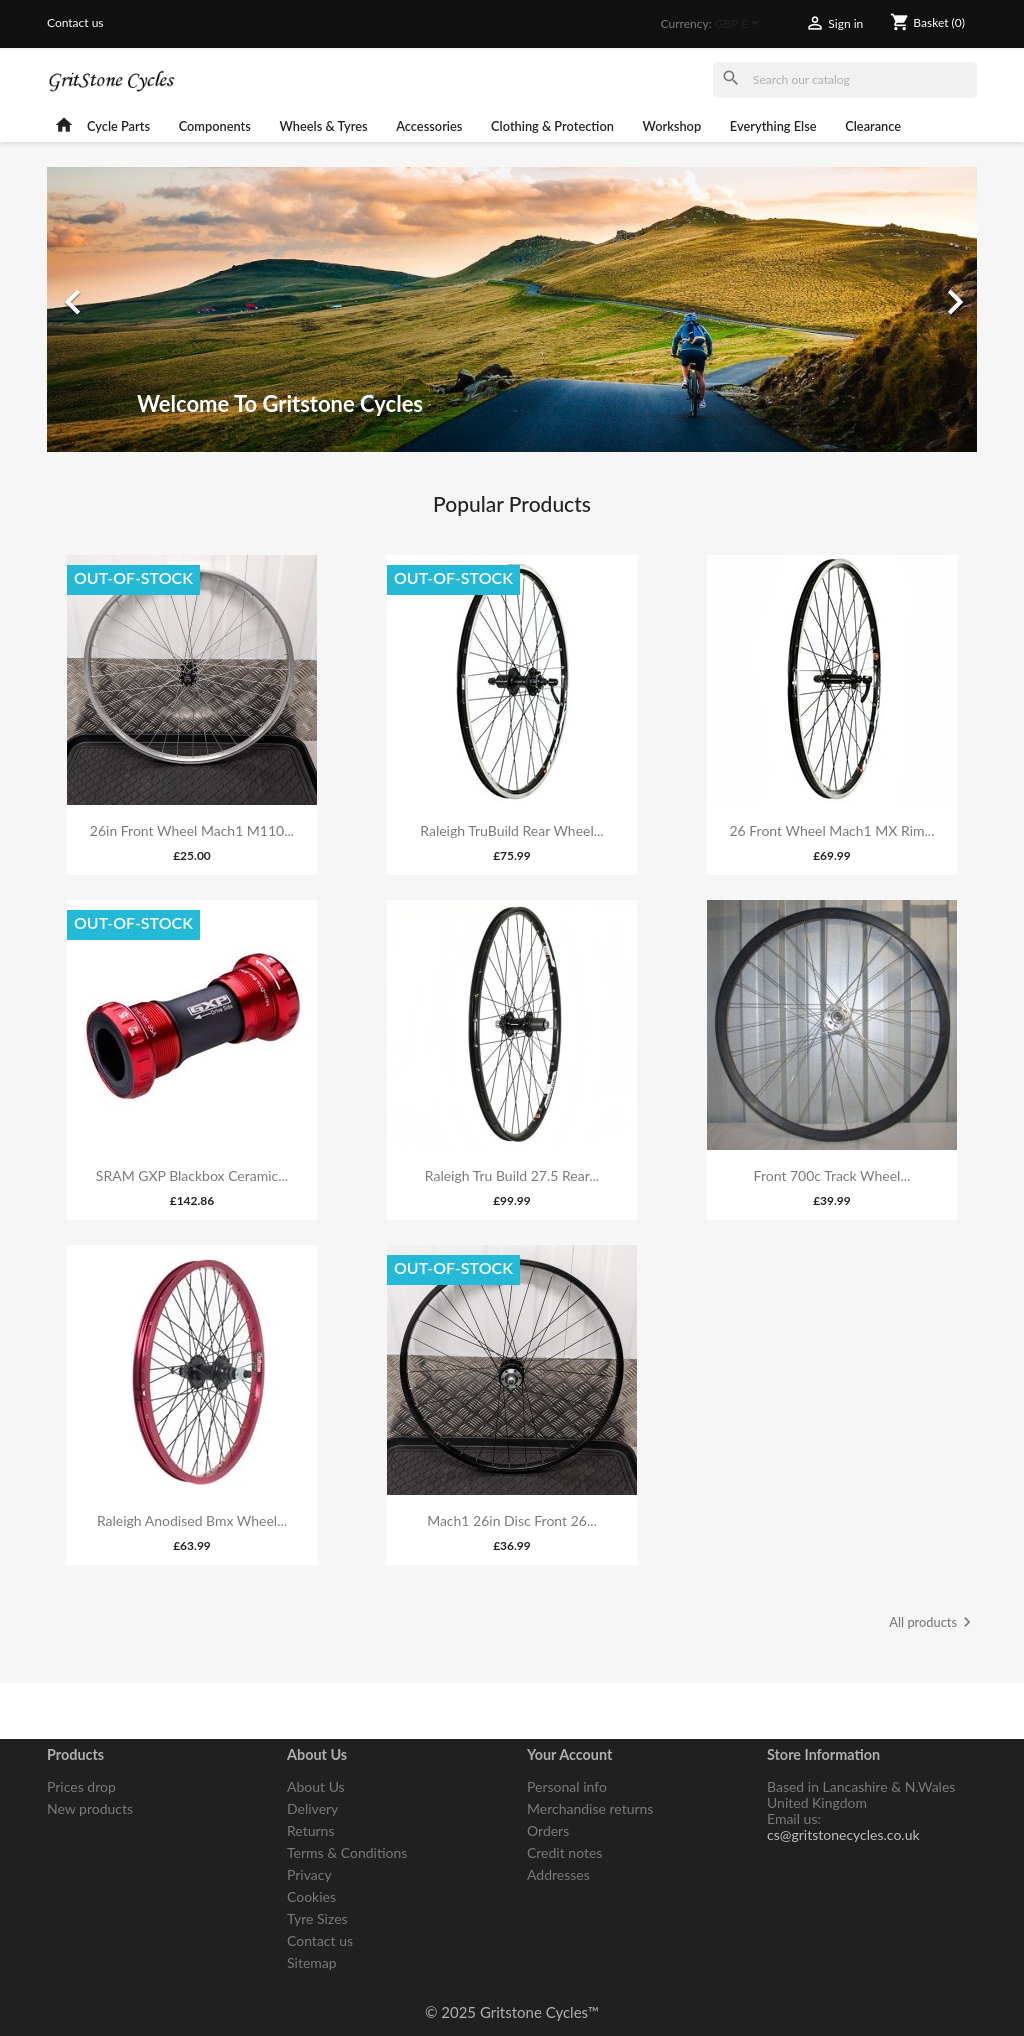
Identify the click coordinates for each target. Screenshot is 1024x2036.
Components (215, 126)
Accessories (429, 126)
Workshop (672, 126)
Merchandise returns (590, 1808)
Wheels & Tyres (324, 126)
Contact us (75, 22)
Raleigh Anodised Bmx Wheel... (192, 1520)
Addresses (558, 1874)
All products (933, 1624)
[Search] (845, 80)
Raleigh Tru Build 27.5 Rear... (512, 1175)
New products (90, 1808)
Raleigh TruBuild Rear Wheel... (511, 830)
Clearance (873, 126)
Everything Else (773, 126)
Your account (569, 1754)
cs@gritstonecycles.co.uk (843, 1834)
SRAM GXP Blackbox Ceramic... (192, 1175)
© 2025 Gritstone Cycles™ (512, 2012)
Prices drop (81, 1786)
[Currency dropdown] (740, 25)
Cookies (311, 1896)
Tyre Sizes (317, 1918)
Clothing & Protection (552, 126)
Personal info (567, 1786)
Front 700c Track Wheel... (832, 1175)
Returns (310, 1830)
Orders (548, 1830)
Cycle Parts (118, 126)
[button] (117, 309)
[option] (512, 309)
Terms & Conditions (347, 1852)
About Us (316, 1786)
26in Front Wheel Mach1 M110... (192, 830)
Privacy (309, 1874)
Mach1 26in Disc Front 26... (512, 1520)
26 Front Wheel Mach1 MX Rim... (831, 830)
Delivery (312, 1808)
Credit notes (564, 1852)
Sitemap (312, 1962)
